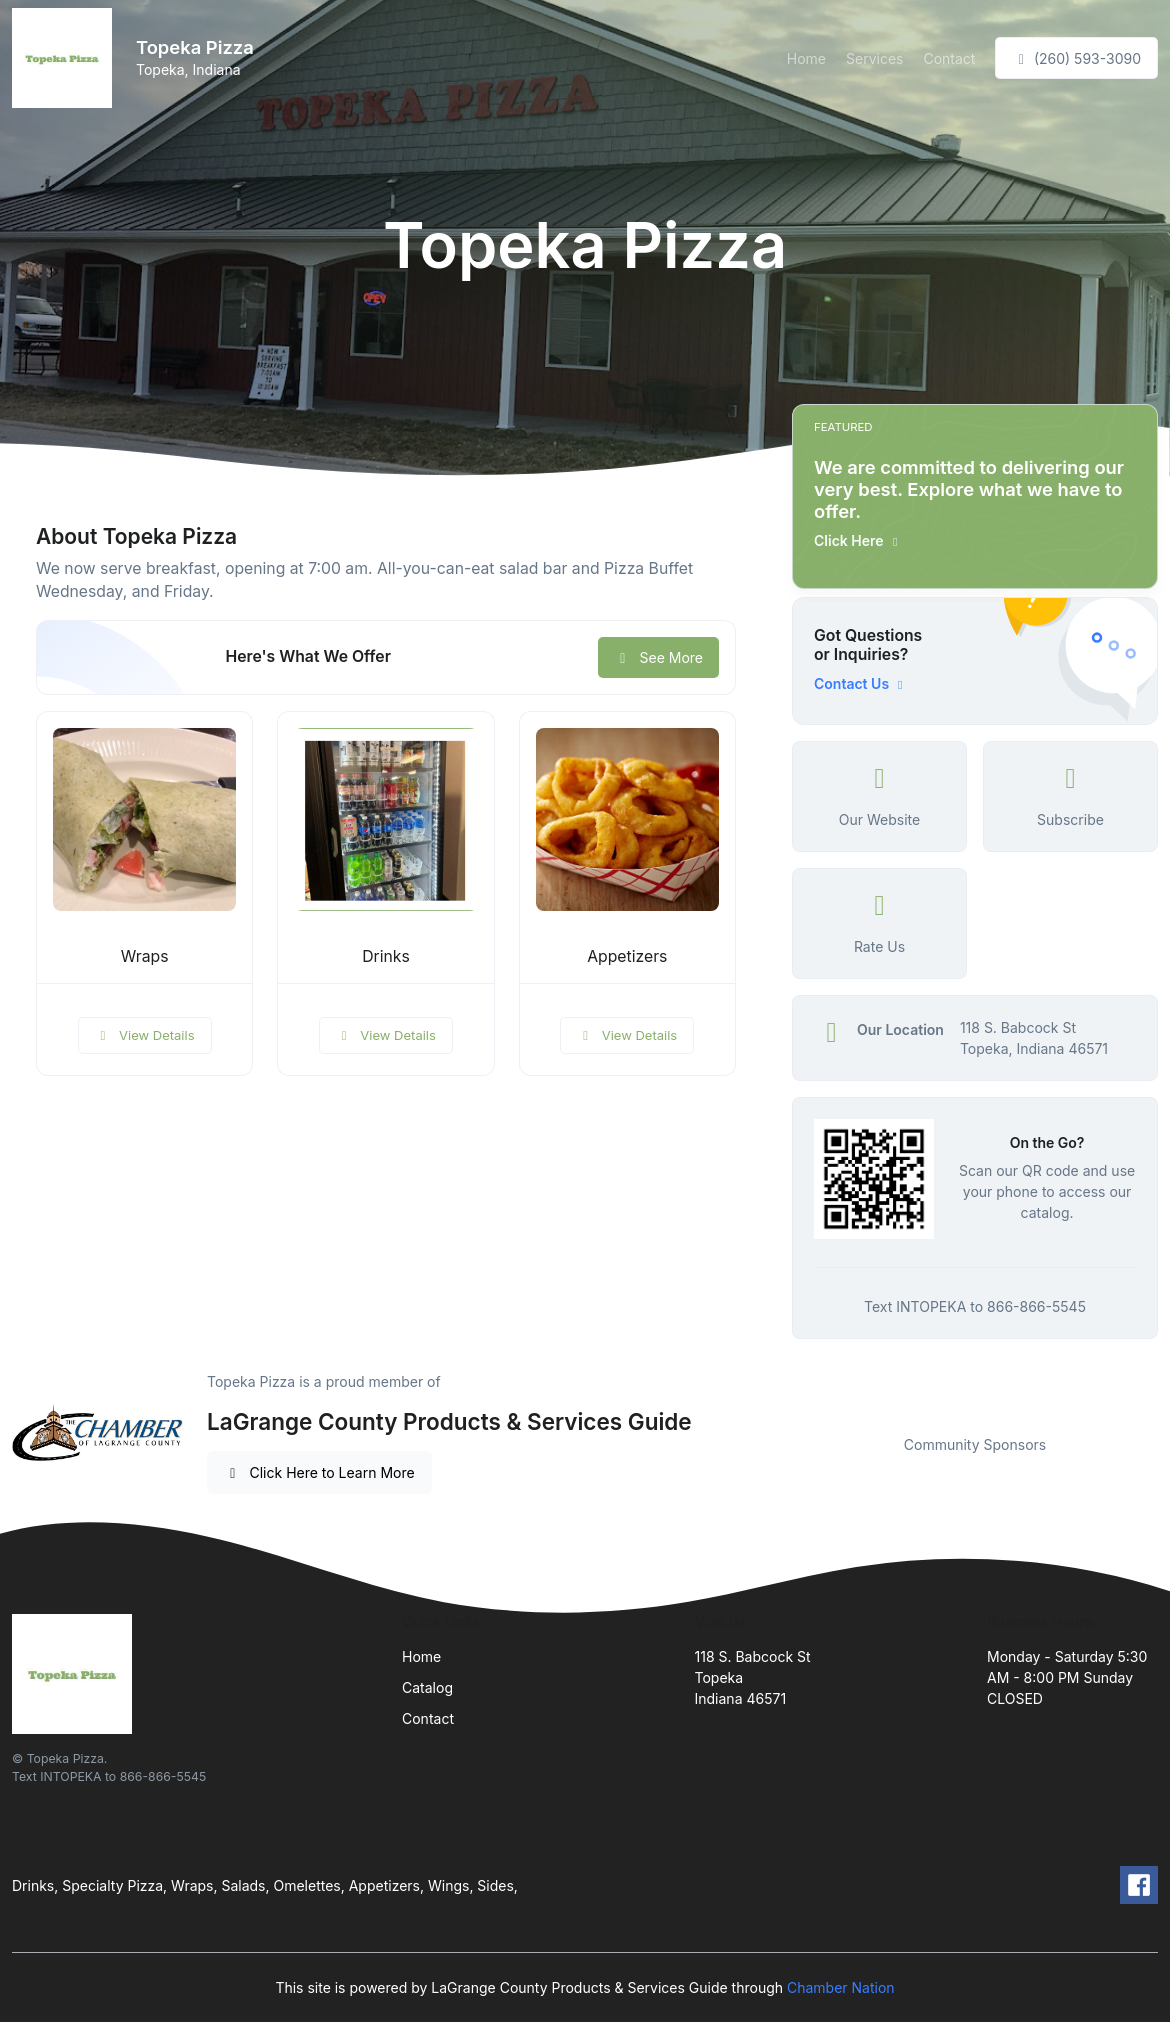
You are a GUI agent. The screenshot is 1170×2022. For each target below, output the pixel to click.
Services (874, 58)
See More (658, 657)
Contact (949, 58)
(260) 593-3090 (1076, 58)
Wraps (145, 956)
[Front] (66, 58)
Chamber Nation (841, 1987)
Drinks (386, 956)
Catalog (427, 1687)
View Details (145, 1035)
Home (806, 58)
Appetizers (627, 956)
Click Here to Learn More (319, 1472)
